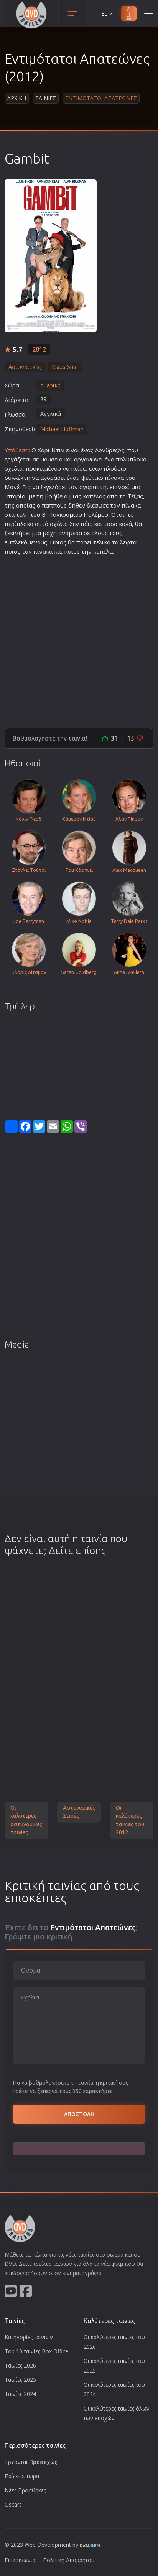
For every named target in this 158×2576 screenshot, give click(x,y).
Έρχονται (31, 2461)
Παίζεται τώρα (22, 2476)
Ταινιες (45, 98)
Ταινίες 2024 (20, 2393)
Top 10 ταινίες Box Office (36, 2351)
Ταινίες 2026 (20, 2365)
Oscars (13, 2504)
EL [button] (107, 13)
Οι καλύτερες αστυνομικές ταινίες (26, 1820)
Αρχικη (16, 98)
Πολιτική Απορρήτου (69, 2560)
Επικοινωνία (20, 2560)
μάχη (50, 533)
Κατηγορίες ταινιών (29, 2337)
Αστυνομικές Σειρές (79, 1812)
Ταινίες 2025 (20, 2379)
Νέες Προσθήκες (25, 2490)
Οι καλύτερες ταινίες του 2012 (130, 1820)
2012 (39, 349)
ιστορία (15, 496)
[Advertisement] (79, 640)
